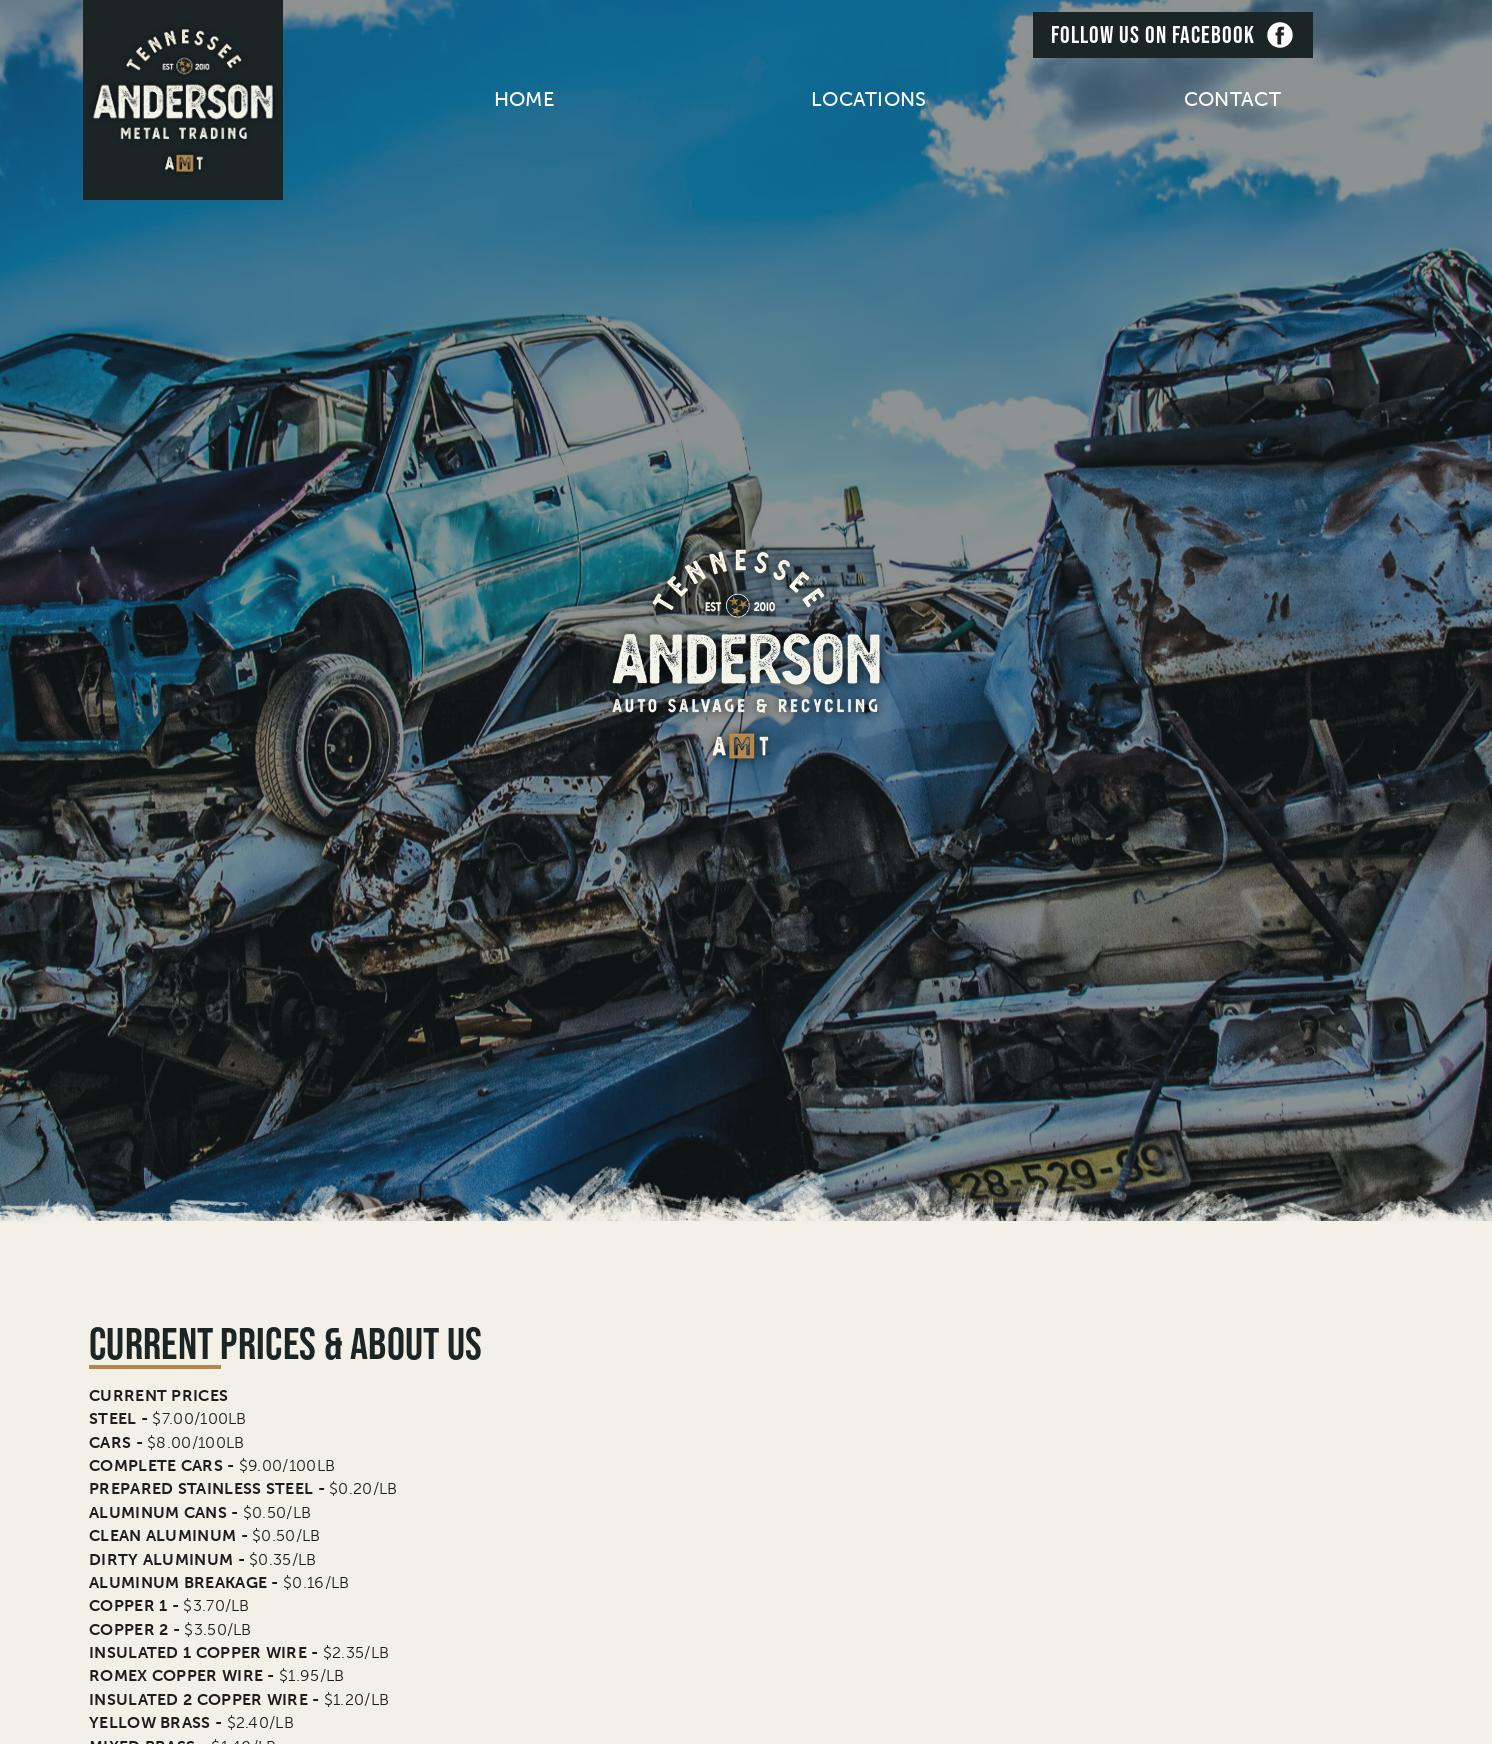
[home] (183, 100)
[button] (869, 99)
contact (1232, 99)
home (524, 99)
